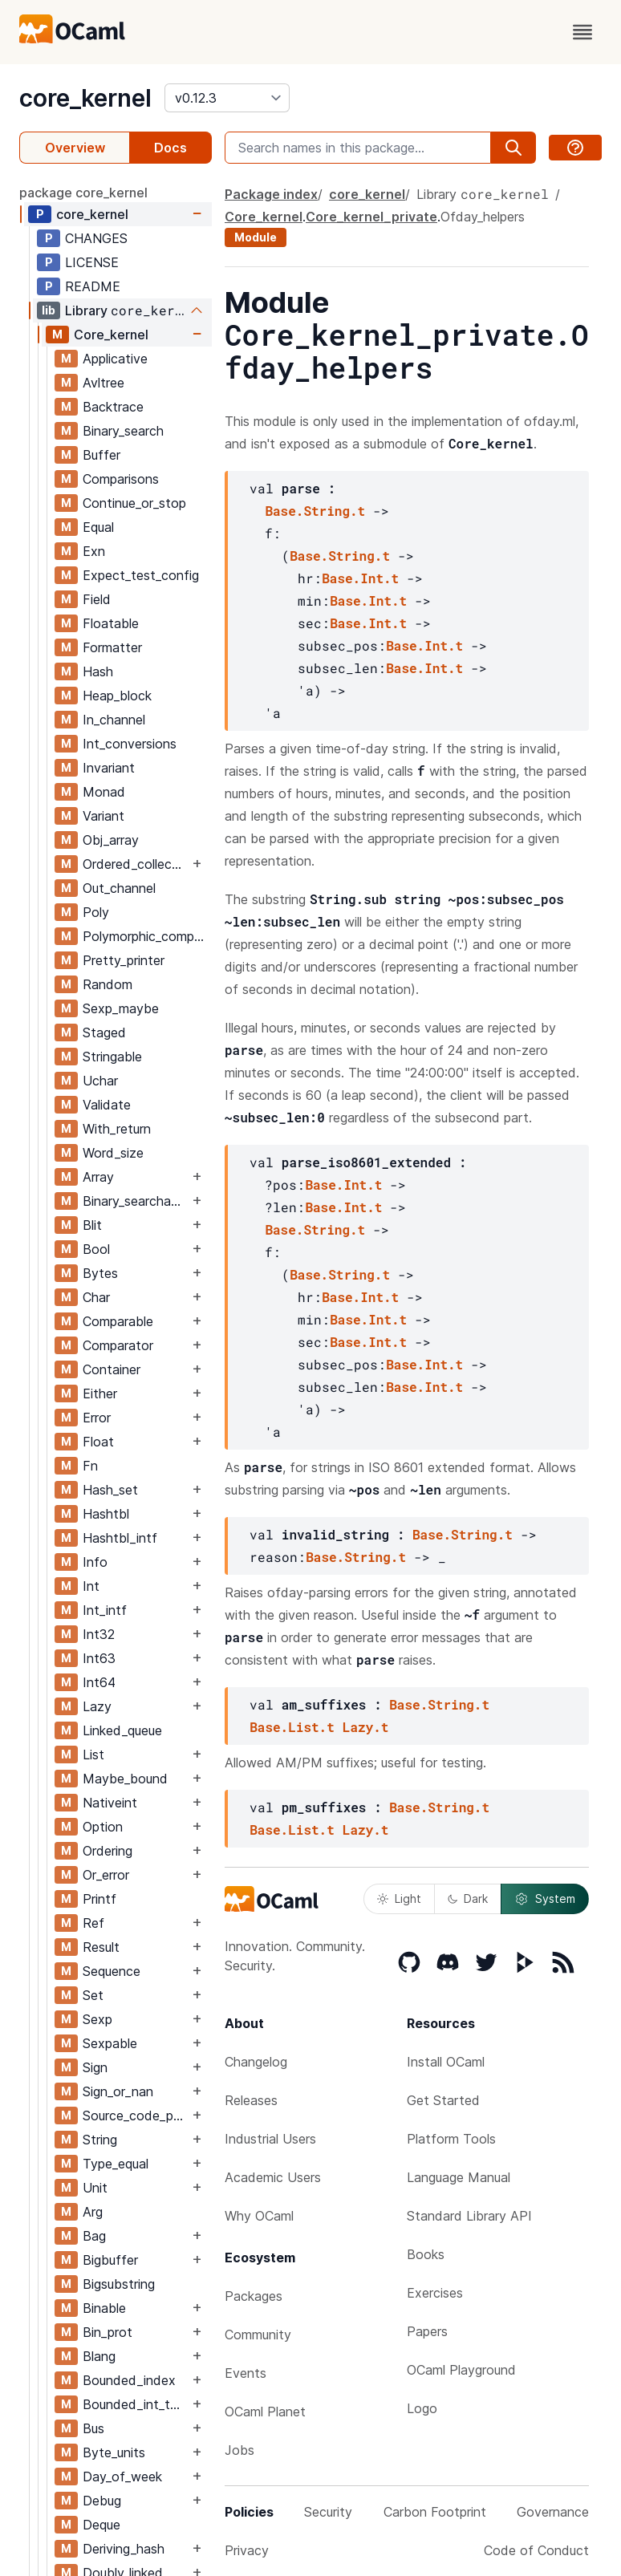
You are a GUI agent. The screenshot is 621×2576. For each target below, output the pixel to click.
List (93, 1754)
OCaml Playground (461, 2370)
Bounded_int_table (136, 2404)
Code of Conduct (536, 2550)
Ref (93, 1923)
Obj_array (111, 840)
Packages (253, 2296)
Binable (104, 2308)
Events (245, 2373)
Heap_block (117, 696)
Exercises (435, 2293)
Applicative (115, 359)
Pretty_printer (123, 960)
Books (425, 2254)
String (100, 2140)
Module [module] (255, 237)
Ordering (107, 1851)
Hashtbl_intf (120, 1538)
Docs (170, 148)
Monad (104, 792)
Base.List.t (292, 1726)
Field (97, 599)
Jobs (239, 2450)
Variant (103, 816)
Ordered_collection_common (136, 864)
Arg (93, 2212)
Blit (92, 1225)
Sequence (111, 1971)
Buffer (101, 455)
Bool (96, 1249)
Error (97, 1418)
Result (101, 1947)
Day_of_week (122, 2476)
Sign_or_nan (118, 2091)
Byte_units (114, 2452)
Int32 (99, 1634)
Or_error (106, 1875)
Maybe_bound (125, 1779)
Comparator (118, 1345)
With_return (117, 1129)
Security (328, 2512)
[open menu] (582, 32)
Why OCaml (259, 2216)
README (92, 286)
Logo (422, 2408)
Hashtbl (106, 1514)
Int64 (99, 1682)
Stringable (112, 1057)
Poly (96, 912)
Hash (98, 671)
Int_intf (105, 1610)
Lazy (97, 1706)
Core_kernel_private (371, 217)
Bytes (100, 1273)
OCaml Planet (265, 2412)
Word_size (113, 1153)
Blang (99, 2356)
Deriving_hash (123, 2549)
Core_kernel (111, 335)
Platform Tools (451, 2139)
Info (95, 1562)
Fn (90, 1466)
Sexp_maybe (121, 1008)
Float (98, 1442)
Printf (99, 1899)
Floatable (111, 623)
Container (111, 1369)
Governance (553, 2512)
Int (91, 1586)
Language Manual (458, 2177)
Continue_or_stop (134, 503)
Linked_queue (122, 1730)
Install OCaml (446, 2062)
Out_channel (119, 888)
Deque (101, 2525)
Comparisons (121, 479)
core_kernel (85, 97)
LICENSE (92, 262)
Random (107, 984)
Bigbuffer (110, 2260)
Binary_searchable (136, 1201)
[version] (227, 97)
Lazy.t (366, 1726)
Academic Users (273, 2177)
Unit (95, 2188)
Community (258, 2335)
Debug (102, 2501)
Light (399, 1898)
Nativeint (110, 1803)
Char (96, 1297)
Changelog (256, 2062)
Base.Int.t (360, 578)
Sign (95, 2067)
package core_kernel (83, 193)
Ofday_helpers (482, 217)
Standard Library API (469, 2216)
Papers (427, 2331)
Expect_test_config (141, 575)
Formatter (112, 647)
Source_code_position (136, 2115)
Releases (251, 2100)
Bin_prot (107, 2332)
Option (103, 1827)
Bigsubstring (119, 2284)
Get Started (443, 2100)
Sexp (97, 2019)
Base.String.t (315, 510)
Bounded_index (129, 2380)
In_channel (114, 720)
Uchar (100, 1081)
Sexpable (110, 2043)
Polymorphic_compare (147, 936)
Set (93, 1995)
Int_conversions (130, 744)
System (544, 1899)
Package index (271, 194)
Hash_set (110, 1490)
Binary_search (123, 431)
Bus (93, 2428)
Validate (107, 1105)
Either (100, 1393)
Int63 (99, 1658)
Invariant (109, 768)
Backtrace (113, 407)
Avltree (103, 383)
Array (98, 1177)
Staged (104, 1032)
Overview (75, 148)
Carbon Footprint (435, 2512)
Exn (94, 551)
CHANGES (96, 238)
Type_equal (115, 2164)
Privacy (247, 2550)
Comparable (118, 1321)
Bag (94, 2236)
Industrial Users (270, 2139)
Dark (468, 1898)
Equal (98, 527)
